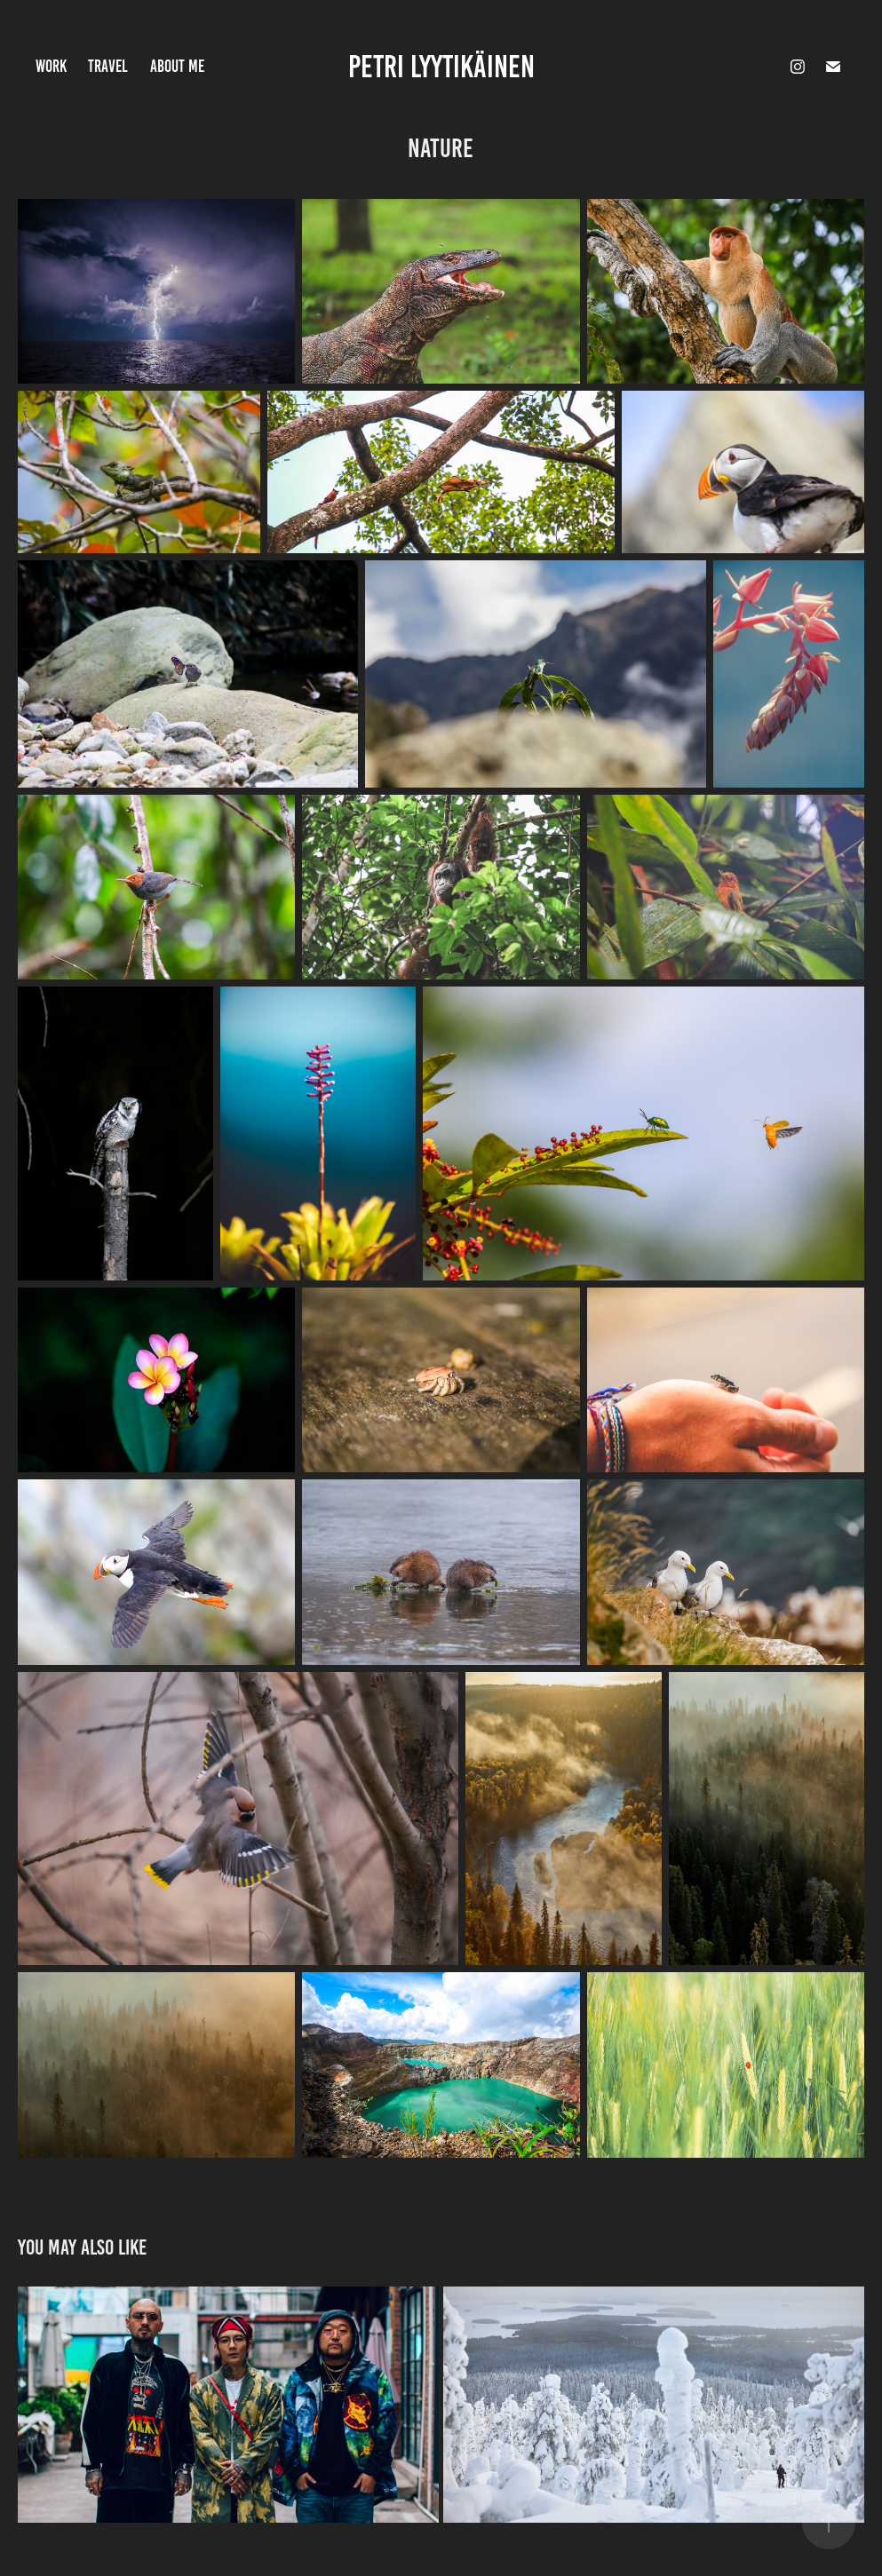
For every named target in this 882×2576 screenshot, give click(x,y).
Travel (108, 66)
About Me (177, 66)
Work (51, 66)
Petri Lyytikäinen (441, 66)
